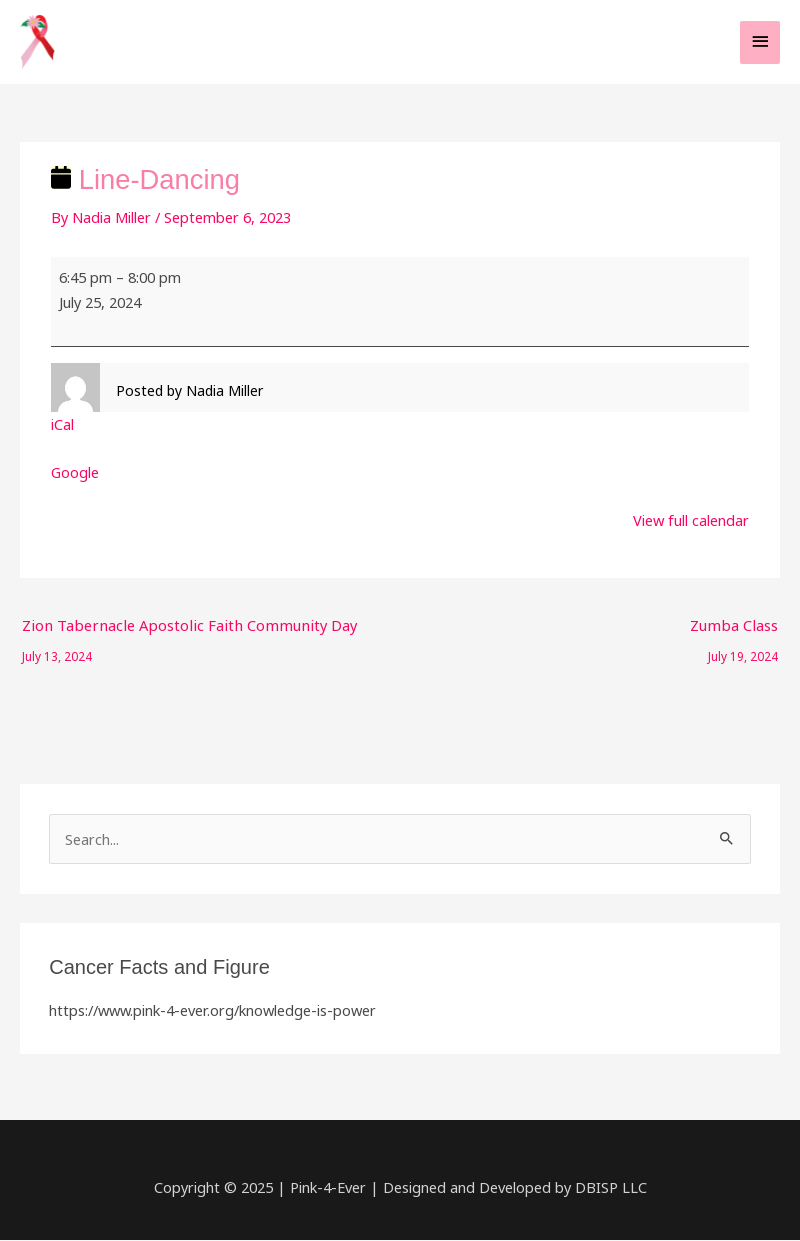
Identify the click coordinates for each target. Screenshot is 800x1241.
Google (75, 474)
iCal (62, 425)
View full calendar (691, 522)
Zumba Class (735, 630)
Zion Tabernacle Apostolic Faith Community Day (182, 630)
